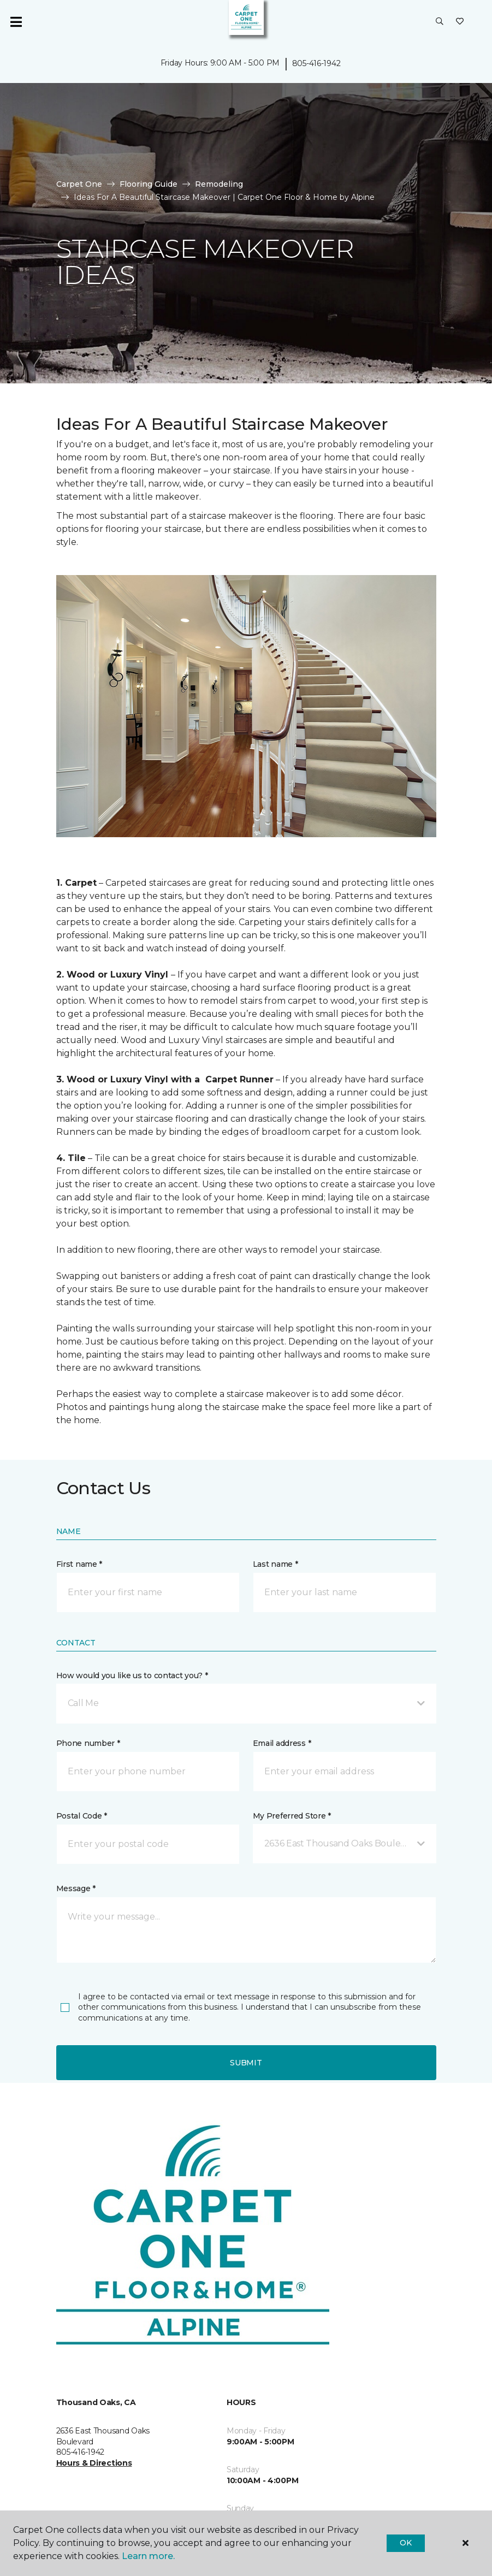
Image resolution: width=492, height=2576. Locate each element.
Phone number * (88, 1743)
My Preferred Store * (292, 1816)
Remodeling (219, 184)
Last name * (275, 1564)
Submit (246, 2063)
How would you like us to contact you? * (132, 1675)
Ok (405, 2543)
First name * (79, 1564)
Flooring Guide (148, 184)
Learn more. (148, 2556)
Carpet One (79, 184)
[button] (439, 22)
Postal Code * (81, 1816)
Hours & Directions (94, 2463)
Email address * (282, 1743)
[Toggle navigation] (16, 22)
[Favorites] (459, 22)
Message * (76, 1888)
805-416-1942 (316, 63)
